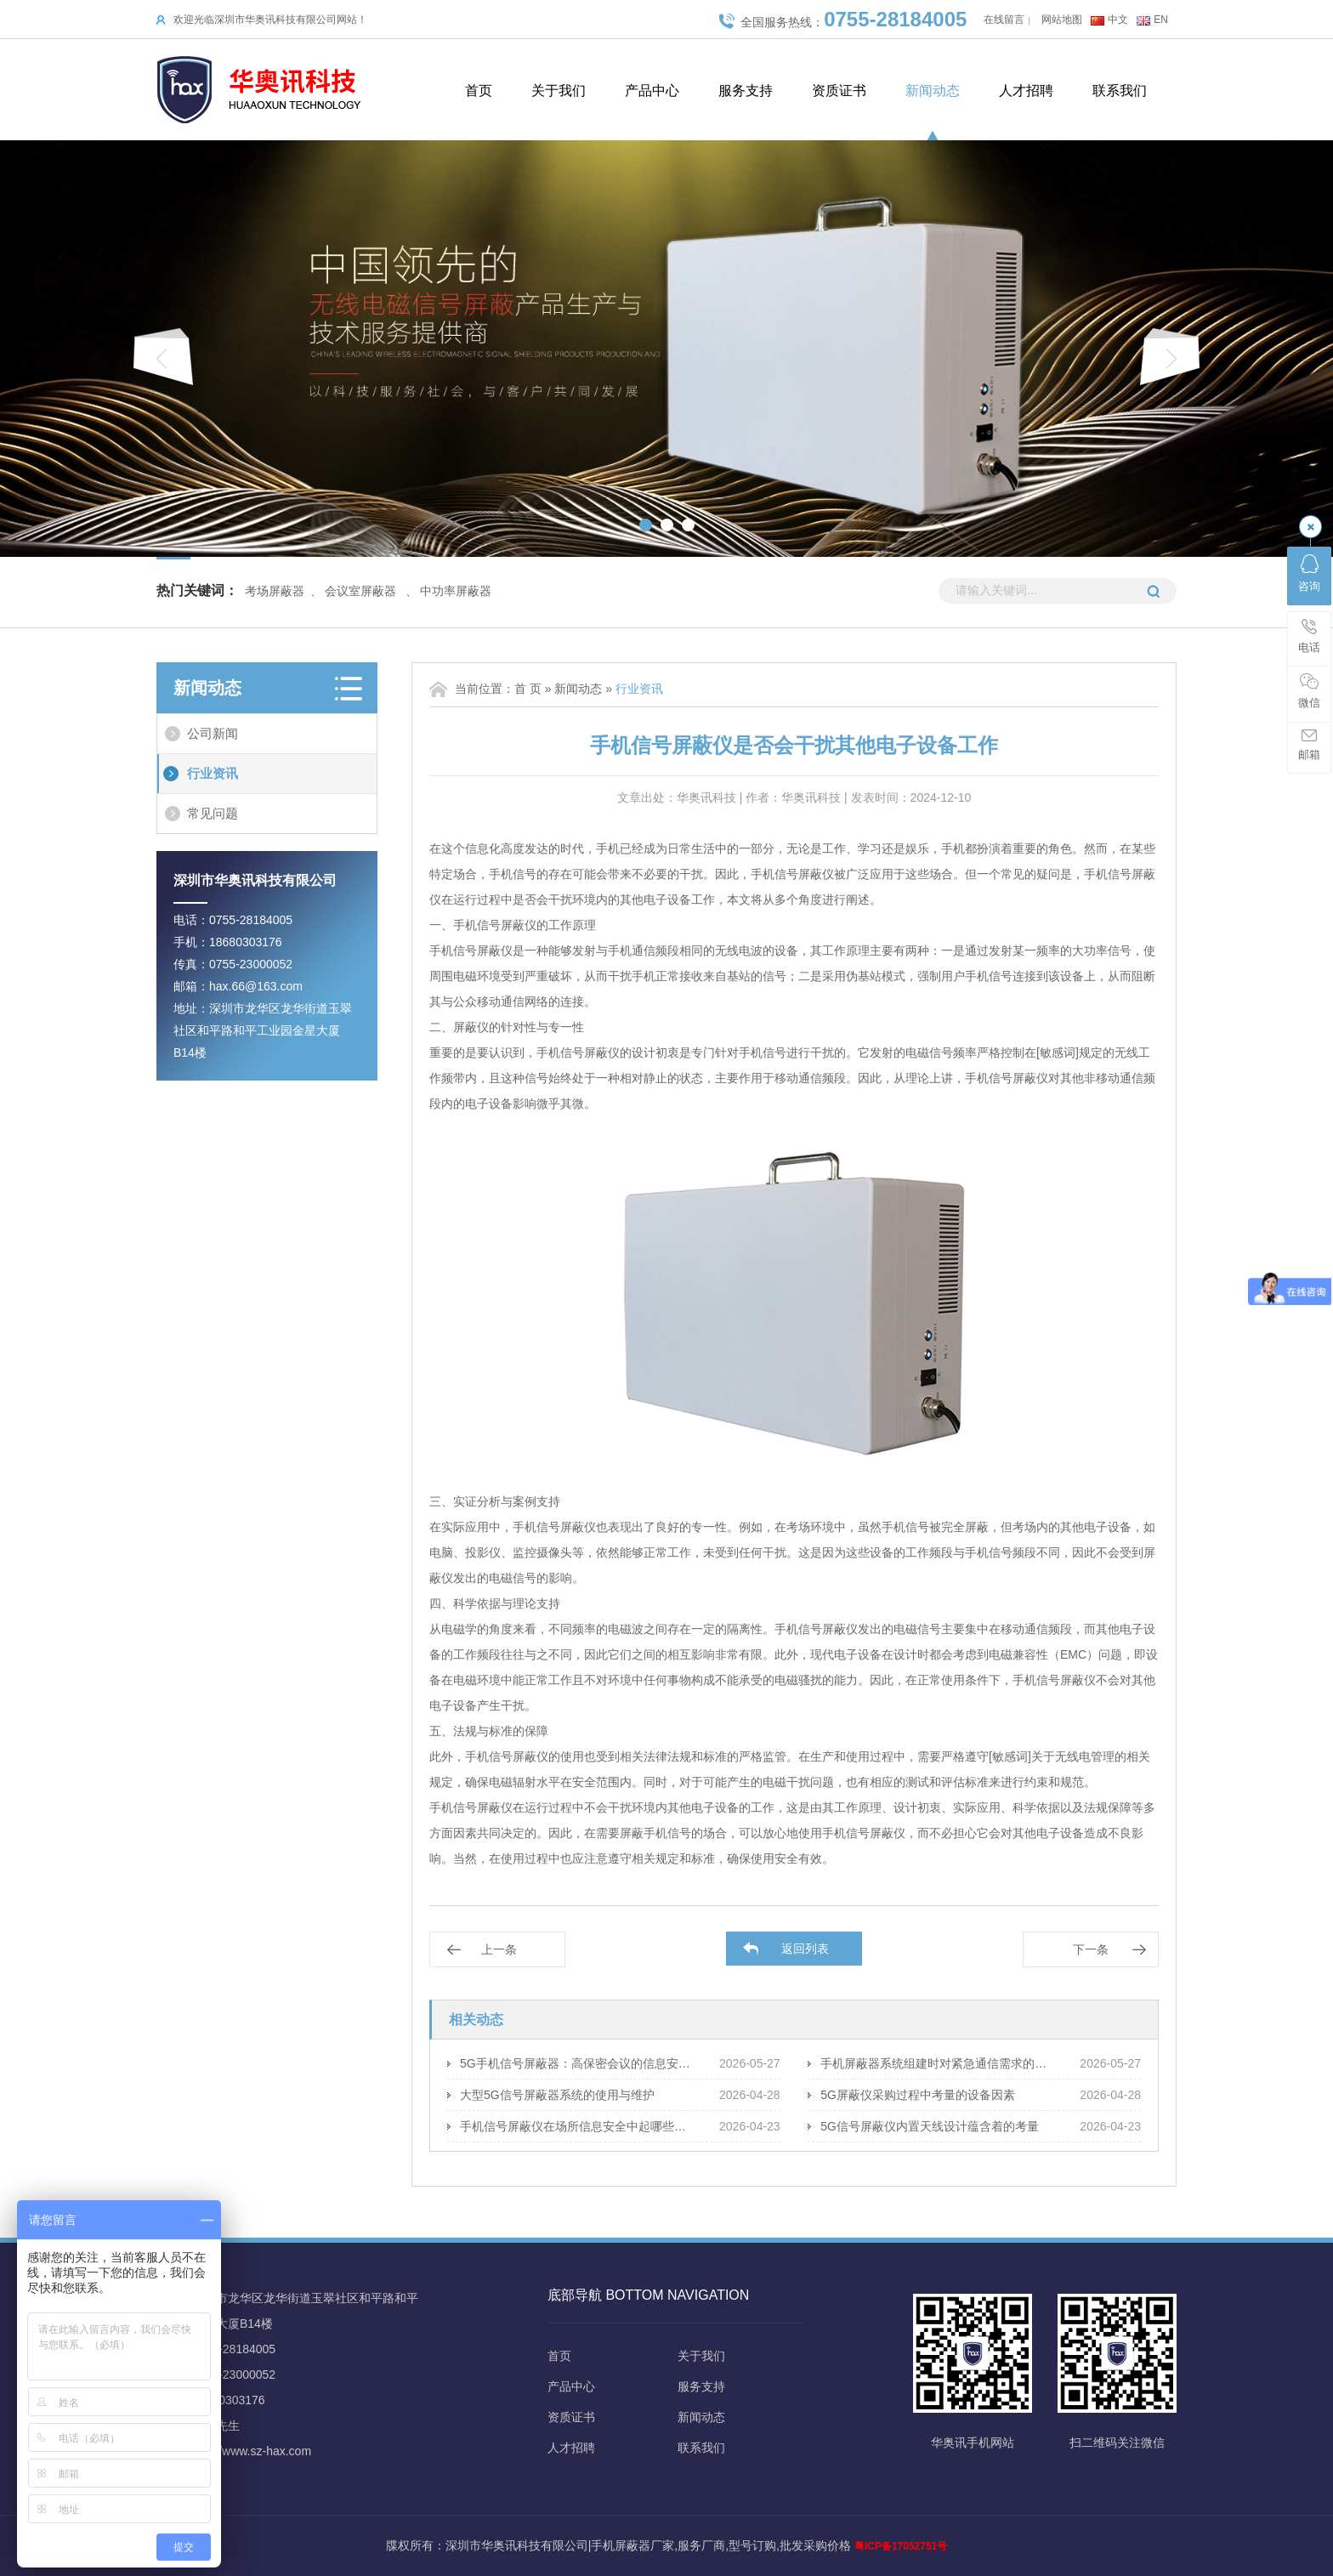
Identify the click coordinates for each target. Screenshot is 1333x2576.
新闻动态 (932, 90)
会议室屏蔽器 (360, 591)
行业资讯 (212, 773)
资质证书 (839, 90)
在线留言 (1004, 20)
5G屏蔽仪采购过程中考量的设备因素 (917, 2095)
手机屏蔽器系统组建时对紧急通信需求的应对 (937, 2063)
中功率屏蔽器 (455, 591)
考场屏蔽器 (274, 591)
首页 (478, 90)
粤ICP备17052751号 (900, 2546)
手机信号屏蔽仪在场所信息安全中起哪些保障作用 (577, 2126)
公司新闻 (212, 733)
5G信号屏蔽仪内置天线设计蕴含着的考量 (929, 2126)
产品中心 (652, 90)
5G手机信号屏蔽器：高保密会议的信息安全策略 (577, 2063)
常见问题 (212, 813)
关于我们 (558, 90)
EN (1161, 20)
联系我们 (1119, 90)
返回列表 (805, 1948)
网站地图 (1061, 20)
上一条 (499, 1949)
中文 (1118, 20)
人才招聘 (1026, 90)
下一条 (1091, 1949)
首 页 (528, 688)
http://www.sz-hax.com (251, 2451)
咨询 (1309, 573)
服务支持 (745, 90)
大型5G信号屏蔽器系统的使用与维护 (557, 2095)
